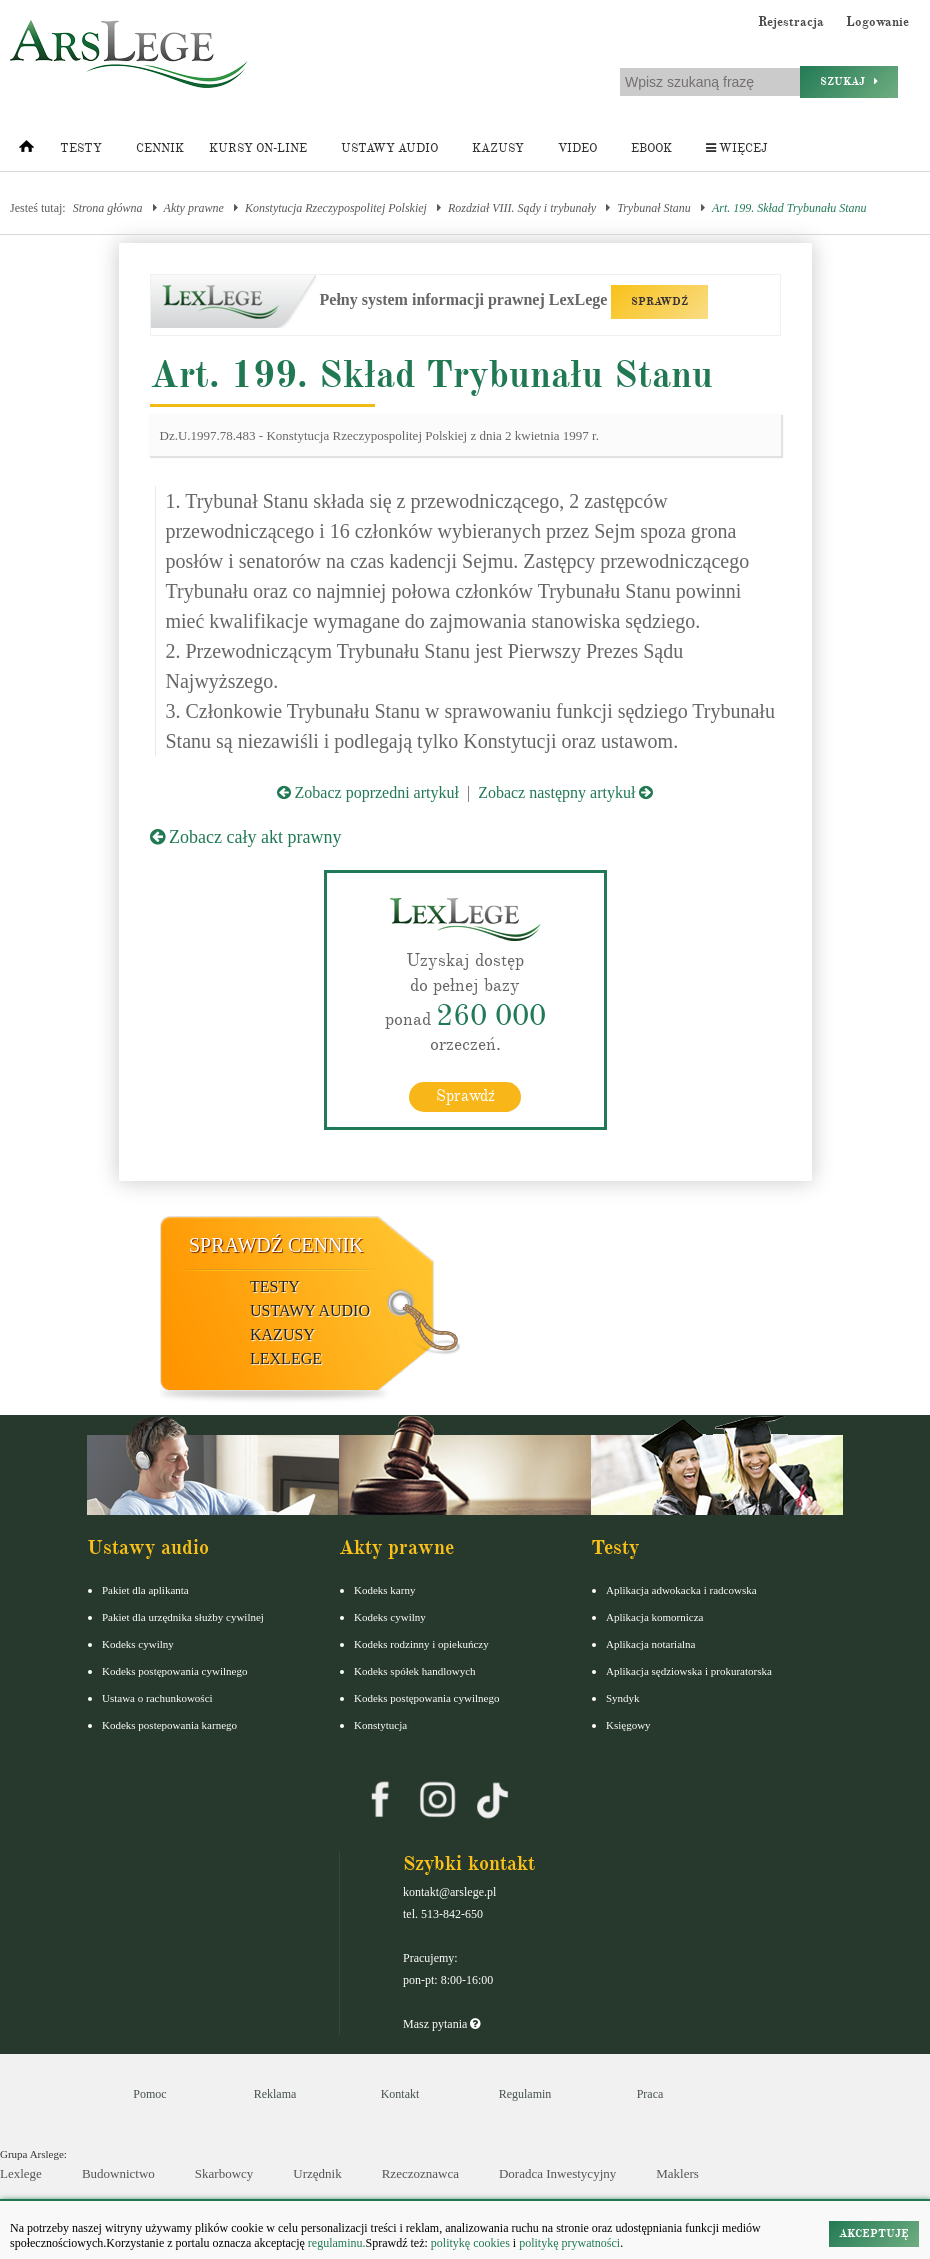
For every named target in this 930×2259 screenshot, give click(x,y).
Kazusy (498, 148)
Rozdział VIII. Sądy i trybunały (522, 208)
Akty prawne (194, 208)
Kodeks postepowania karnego (169, 1724)
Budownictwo (118, 2172)
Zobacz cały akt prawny (246, 837)
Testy (81, 148)
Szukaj (849, 81)
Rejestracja (791, 22)
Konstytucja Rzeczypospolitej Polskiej (336, 208)
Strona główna (108, 208)
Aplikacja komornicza (654, 1616)
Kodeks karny (384, 1589)
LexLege (286, 1357)
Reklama (275, 2093)
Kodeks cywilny (138, 1643)
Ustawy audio (389, 148)
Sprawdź (465, 1095)
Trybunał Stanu (654, 208)
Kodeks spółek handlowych (415, 1670)
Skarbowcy (224, 2172)
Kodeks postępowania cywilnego (174, 1670)
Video (577, 148)
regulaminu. (335, 2243)
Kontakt (400, 2093)
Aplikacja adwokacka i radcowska (681, 1589)
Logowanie (877, 22)
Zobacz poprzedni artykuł (368, 792)
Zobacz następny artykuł (565, 792)
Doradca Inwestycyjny (557, 2172)
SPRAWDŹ (659, 301)
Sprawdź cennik (276, 1244)
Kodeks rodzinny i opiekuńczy (421, 1643)
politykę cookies (470, 2243)
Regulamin (525, 2093)
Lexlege (21, 2172)
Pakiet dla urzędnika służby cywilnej (183, 1616)
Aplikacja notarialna (651, 1643)
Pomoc (149, 2093)
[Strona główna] (26, 151)
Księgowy (628, 1724)
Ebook (651, 148)
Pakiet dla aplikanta (145, 1589)
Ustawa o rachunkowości (157, 1697)
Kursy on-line (258, 148)
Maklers (677, 2172)
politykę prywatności (569, 2243)
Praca (650, 2093)
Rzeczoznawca (420, 2172)
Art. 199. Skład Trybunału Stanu (789, 208)
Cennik (160, 148)
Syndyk (623, 1697)
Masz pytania (441, 2023)
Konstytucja (380, 1724)
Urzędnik (317, 2172)
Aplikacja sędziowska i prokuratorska (689, 1670)
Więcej (736, 148)
